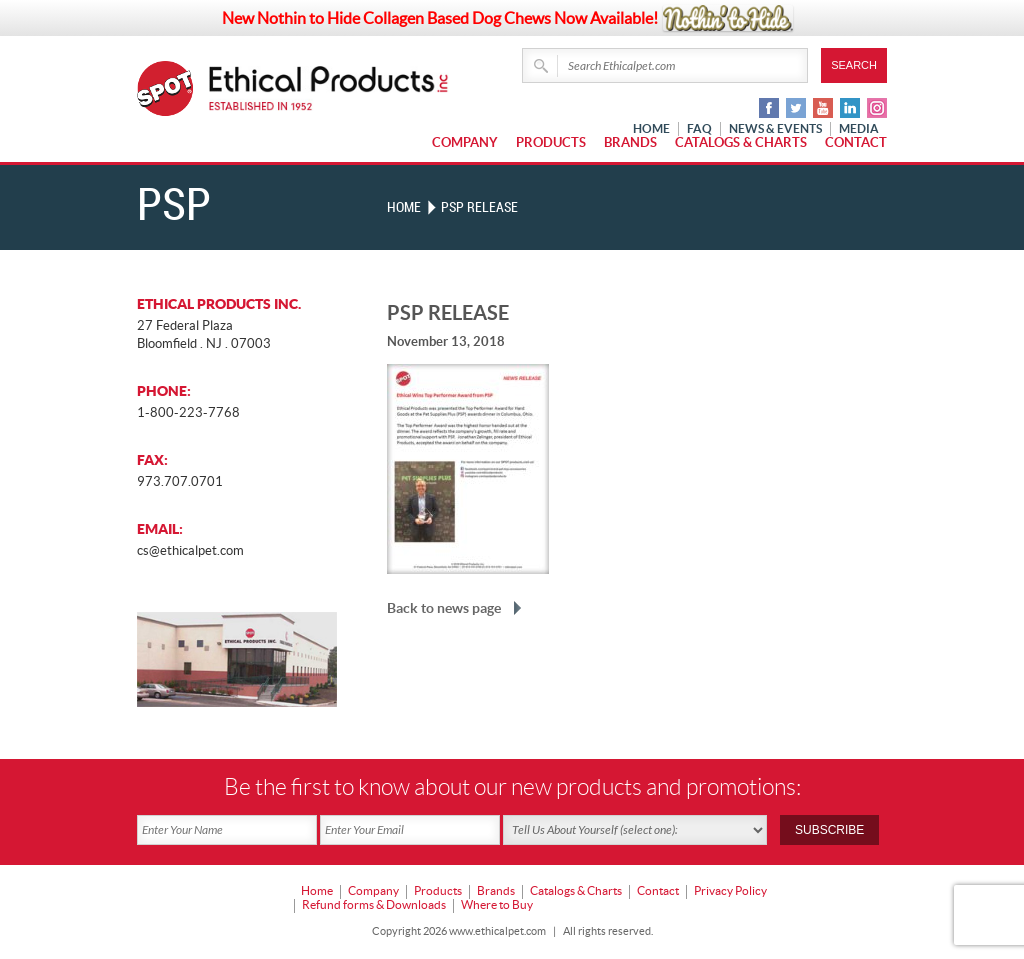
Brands (630, 142)
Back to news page (444, 608)
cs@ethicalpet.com (190, 550)
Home (404, 207)
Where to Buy (497, 904)
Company (465, 142)
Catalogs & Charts (741, 142)
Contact (856, 142)
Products (551, 142)
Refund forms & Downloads (374, 904)
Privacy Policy (730, 890)
